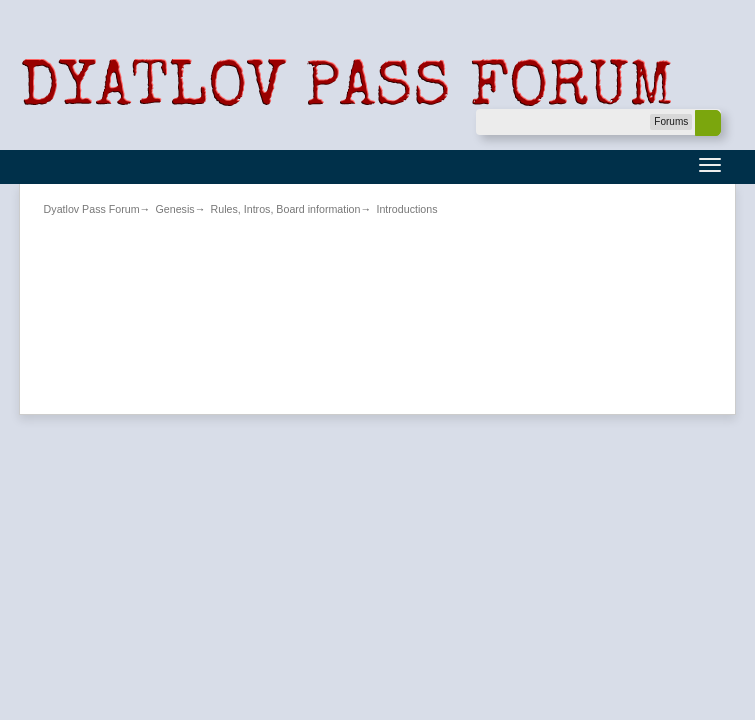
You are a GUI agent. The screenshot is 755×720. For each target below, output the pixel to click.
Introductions (406, 209)
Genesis (175, 209)
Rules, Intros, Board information (286, 209)
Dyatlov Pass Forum (92, 209)
